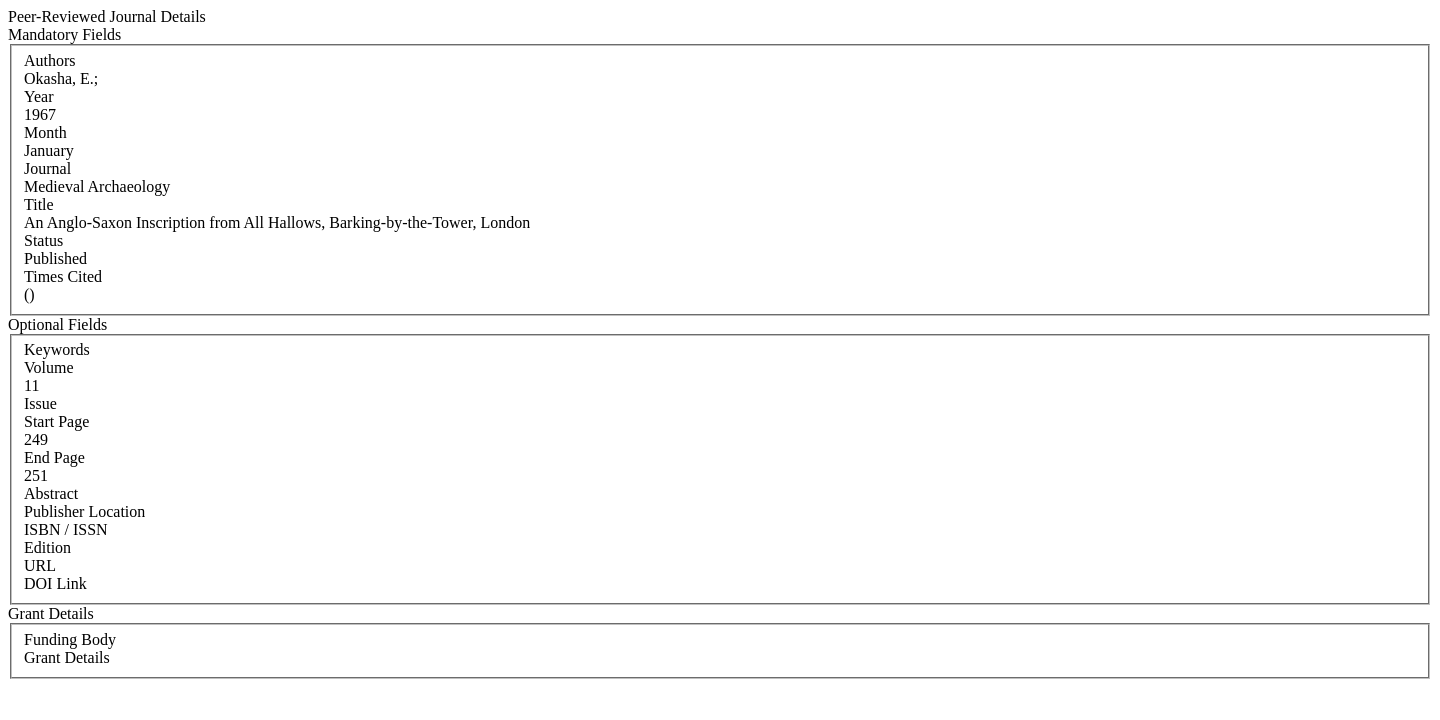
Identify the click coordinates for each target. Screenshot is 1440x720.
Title (39, 204)
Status (43, 240)
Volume (48, 367)
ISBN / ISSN (66, 529)
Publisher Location (84, 511)
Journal (47, 168)
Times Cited (63, 276)
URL (40, 565)
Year (38, 96)
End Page (54, 457)
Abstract (51, 493)
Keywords (57, 349)
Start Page (56, 421)
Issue (40, 403)
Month (45, 132)
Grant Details (67, 657)
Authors (50, 60)
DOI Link (55, 583)
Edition (47, 547)
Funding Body (70, 639)
